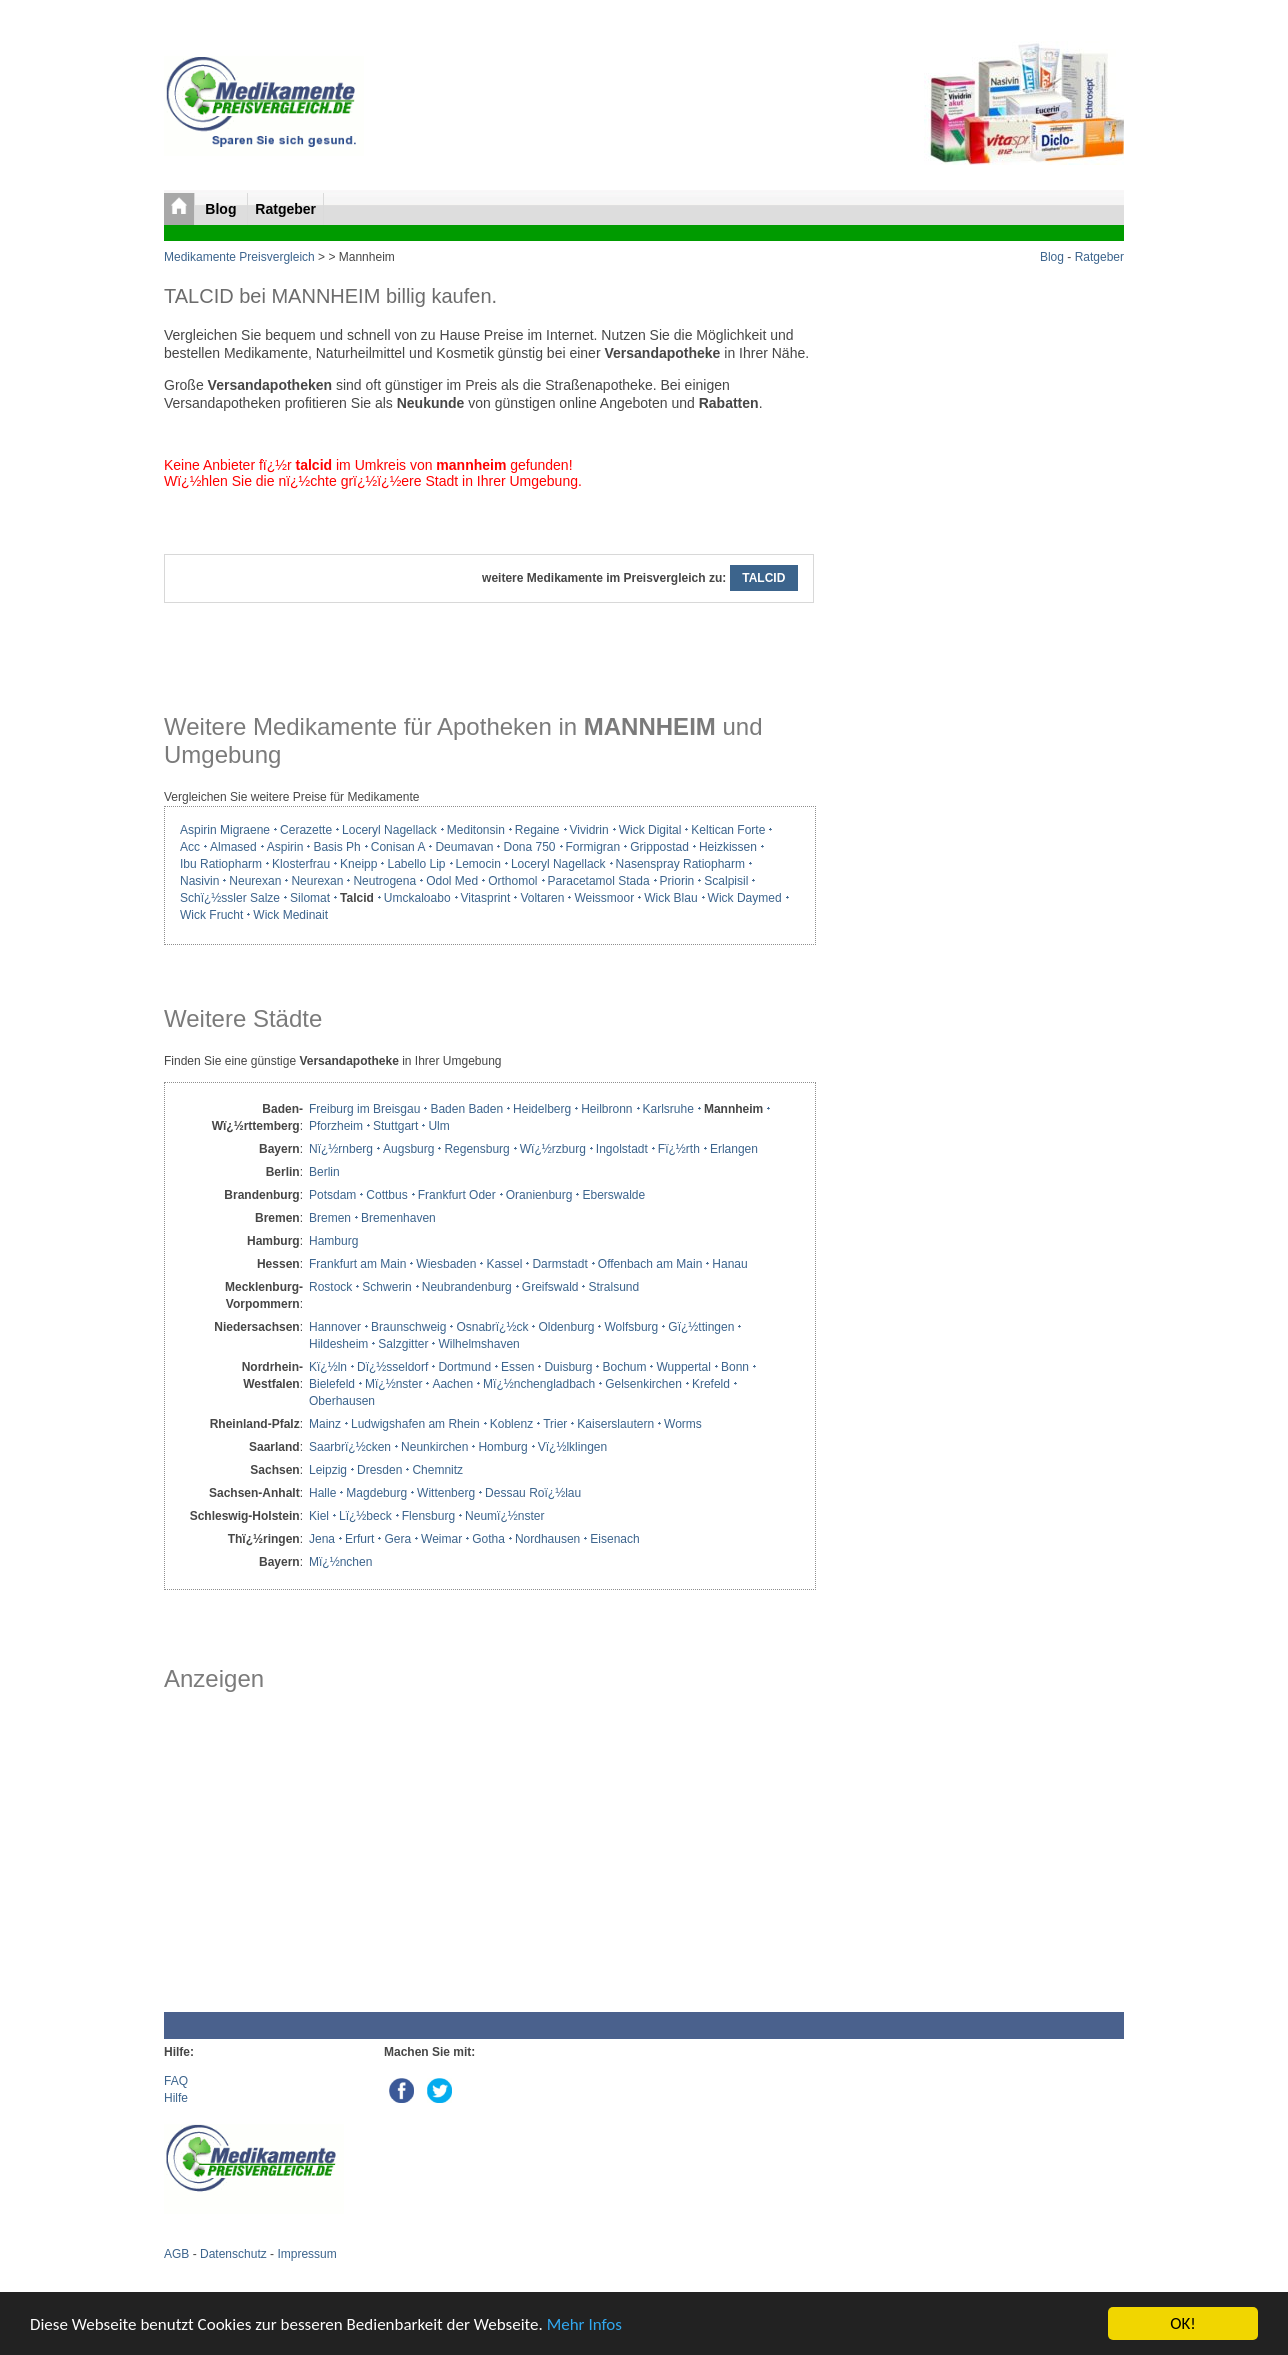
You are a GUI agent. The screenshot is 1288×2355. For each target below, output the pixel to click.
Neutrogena (384, 881)
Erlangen (734, 1149)
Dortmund (464, 1367)
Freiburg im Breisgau (364, 1109)
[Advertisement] (489, 1852)
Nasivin (199, 881)
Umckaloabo (417, 898)
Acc (190, 847)
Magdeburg (376, 1493)
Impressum (306, 2254)
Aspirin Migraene (225, 830)
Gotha (488, 1539)
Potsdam (332, 1195)
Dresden (379, 1470)
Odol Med (452, 881)
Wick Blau (670, 898)
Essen (517, 1367)
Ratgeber (285, 209)
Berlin (324, 1172)
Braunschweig (408, 1327)
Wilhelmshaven (478, 1344)
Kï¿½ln (328, 1367)
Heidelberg (542, 1109)
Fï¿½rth (679, 1149)
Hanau (729, 1264)
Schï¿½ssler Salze (230, 898)
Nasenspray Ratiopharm (680, 864)
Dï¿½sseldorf (392, 1367)
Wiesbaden (446, 1264)
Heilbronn (606, 1109)
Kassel (504, 1264)
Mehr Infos (584, 2325)
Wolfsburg (631, 1327)
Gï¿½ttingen (701, 1327)
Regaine (537, 830)
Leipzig (328, 1470)
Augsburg (408, 1149)
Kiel (319, 1516)
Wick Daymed (745, 898)
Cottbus (386, 1195)
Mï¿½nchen (340, 1562)
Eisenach (614, 1539)
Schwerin (386, 1287)
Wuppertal (683, 1367)
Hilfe (176, 2098)
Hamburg (333, 1241)
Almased (233, 847)
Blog (222, 209)
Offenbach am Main (650, 1264)
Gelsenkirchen (643, 1384)
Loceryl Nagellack (389, 830)
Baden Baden (466, 1109)
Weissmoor (604, 898)
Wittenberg (446, 1493)
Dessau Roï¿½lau (533, 1493)
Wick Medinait (290, 915)
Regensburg (476, 1149)
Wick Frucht (211, 915)
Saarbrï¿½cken (350, 1447)
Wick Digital (650, 830)
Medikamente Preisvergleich (239, 257)
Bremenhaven (398, 1218)
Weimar (441, 1539)
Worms (683, 1424)
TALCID (764, 578)
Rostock (330, 1287)
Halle (322, 1493)
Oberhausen (342, 1401)
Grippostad (659, 847)
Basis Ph (336, 847)
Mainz (325, 1424)
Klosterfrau (301, 864)
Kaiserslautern (615, 1424)
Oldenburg (566, 1327)
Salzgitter (403, 1344)
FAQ (176, 2081)
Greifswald (550, 1287)
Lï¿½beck (365, 1516)
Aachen (452, 1384)
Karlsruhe (668, 1109)
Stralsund (613, 1287)
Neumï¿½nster (504, 1516)
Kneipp (358, 864)
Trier (555, 1424)
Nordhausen (547, 1539)
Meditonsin (476, 830)
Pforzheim (336, 1126)
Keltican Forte (728, 830)
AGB (176, 2254)
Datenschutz (233, 2254)
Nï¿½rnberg (341, 1149)
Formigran (593, 847)
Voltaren (542, 898)
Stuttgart (395, 1126)
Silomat (310, 898)
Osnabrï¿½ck (492, 1327)
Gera (397, 1539)
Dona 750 (529, 847)
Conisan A (398, 847)
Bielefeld (332, 1384)
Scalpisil (726, 881)
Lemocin (478, 864)
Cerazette (306, 830)
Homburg (502, 1447)
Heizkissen (728, 847)
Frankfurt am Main (357, 1264)
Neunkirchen (434, 1447)
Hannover (335, 1327)
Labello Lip (416, 864)
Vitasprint (486, 898)
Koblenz (511, 1424)
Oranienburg (539, 1195)
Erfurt (359, 1539)
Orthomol (512, 881)
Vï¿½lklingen (572, 1447)
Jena (322, 1539)
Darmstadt (559, 1264)
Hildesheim (338, 1344)
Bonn (735, 1367)
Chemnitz (437, 1470)
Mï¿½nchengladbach (539, 1384)
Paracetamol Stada (599, 881)
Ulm (438, 1126)
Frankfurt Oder (457, 1195)
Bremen (330, 1218)
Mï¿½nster (393, 1384)
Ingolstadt (622, 1149)
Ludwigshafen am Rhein (415, 1424)
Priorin (677, 881)
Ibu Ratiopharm (221, 864)
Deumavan (464, 847)
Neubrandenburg (467, 1287)
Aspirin (285, 847)
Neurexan (255, 881)
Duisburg (568, 1367)
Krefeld (711, 1384)
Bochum (624, 1367)
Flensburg (428, 1516)
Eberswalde (613, 1195)
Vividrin (589, 830)
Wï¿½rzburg (553, 1149)
